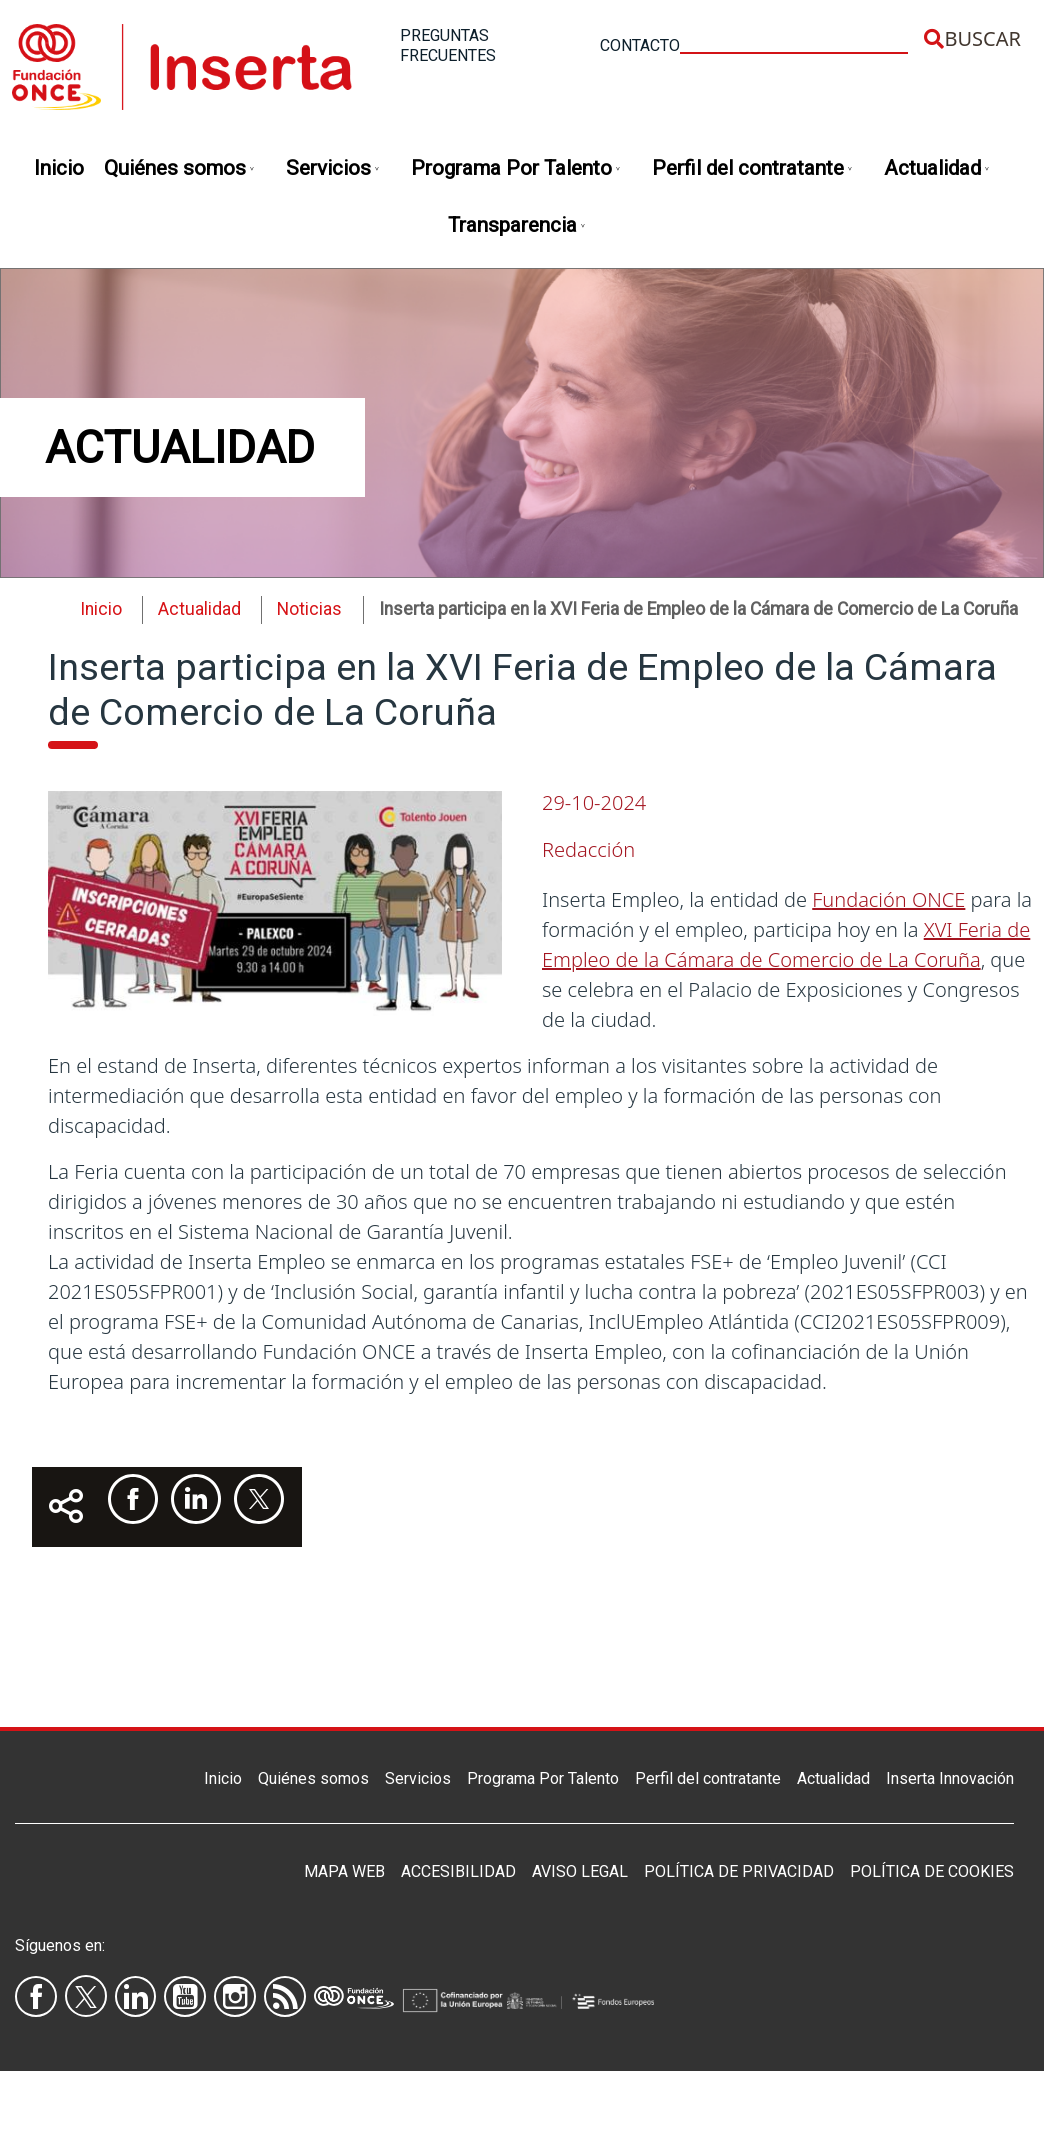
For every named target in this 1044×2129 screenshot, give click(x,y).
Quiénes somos (180, 169)
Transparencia (517, 226)
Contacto (640, 45)
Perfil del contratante (753, 169)
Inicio (59, 168)
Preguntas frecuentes (448, 45)
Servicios (333, 169)
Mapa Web (344, 1871)
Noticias (309, 609)
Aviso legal (580, 1871)
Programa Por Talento (516, 169)
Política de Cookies (932, 1871)
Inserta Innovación (950, 1778)
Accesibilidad (458, 1871)
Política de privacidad (739, 1871)
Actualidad (937, 169)
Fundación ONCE (888, 899)
